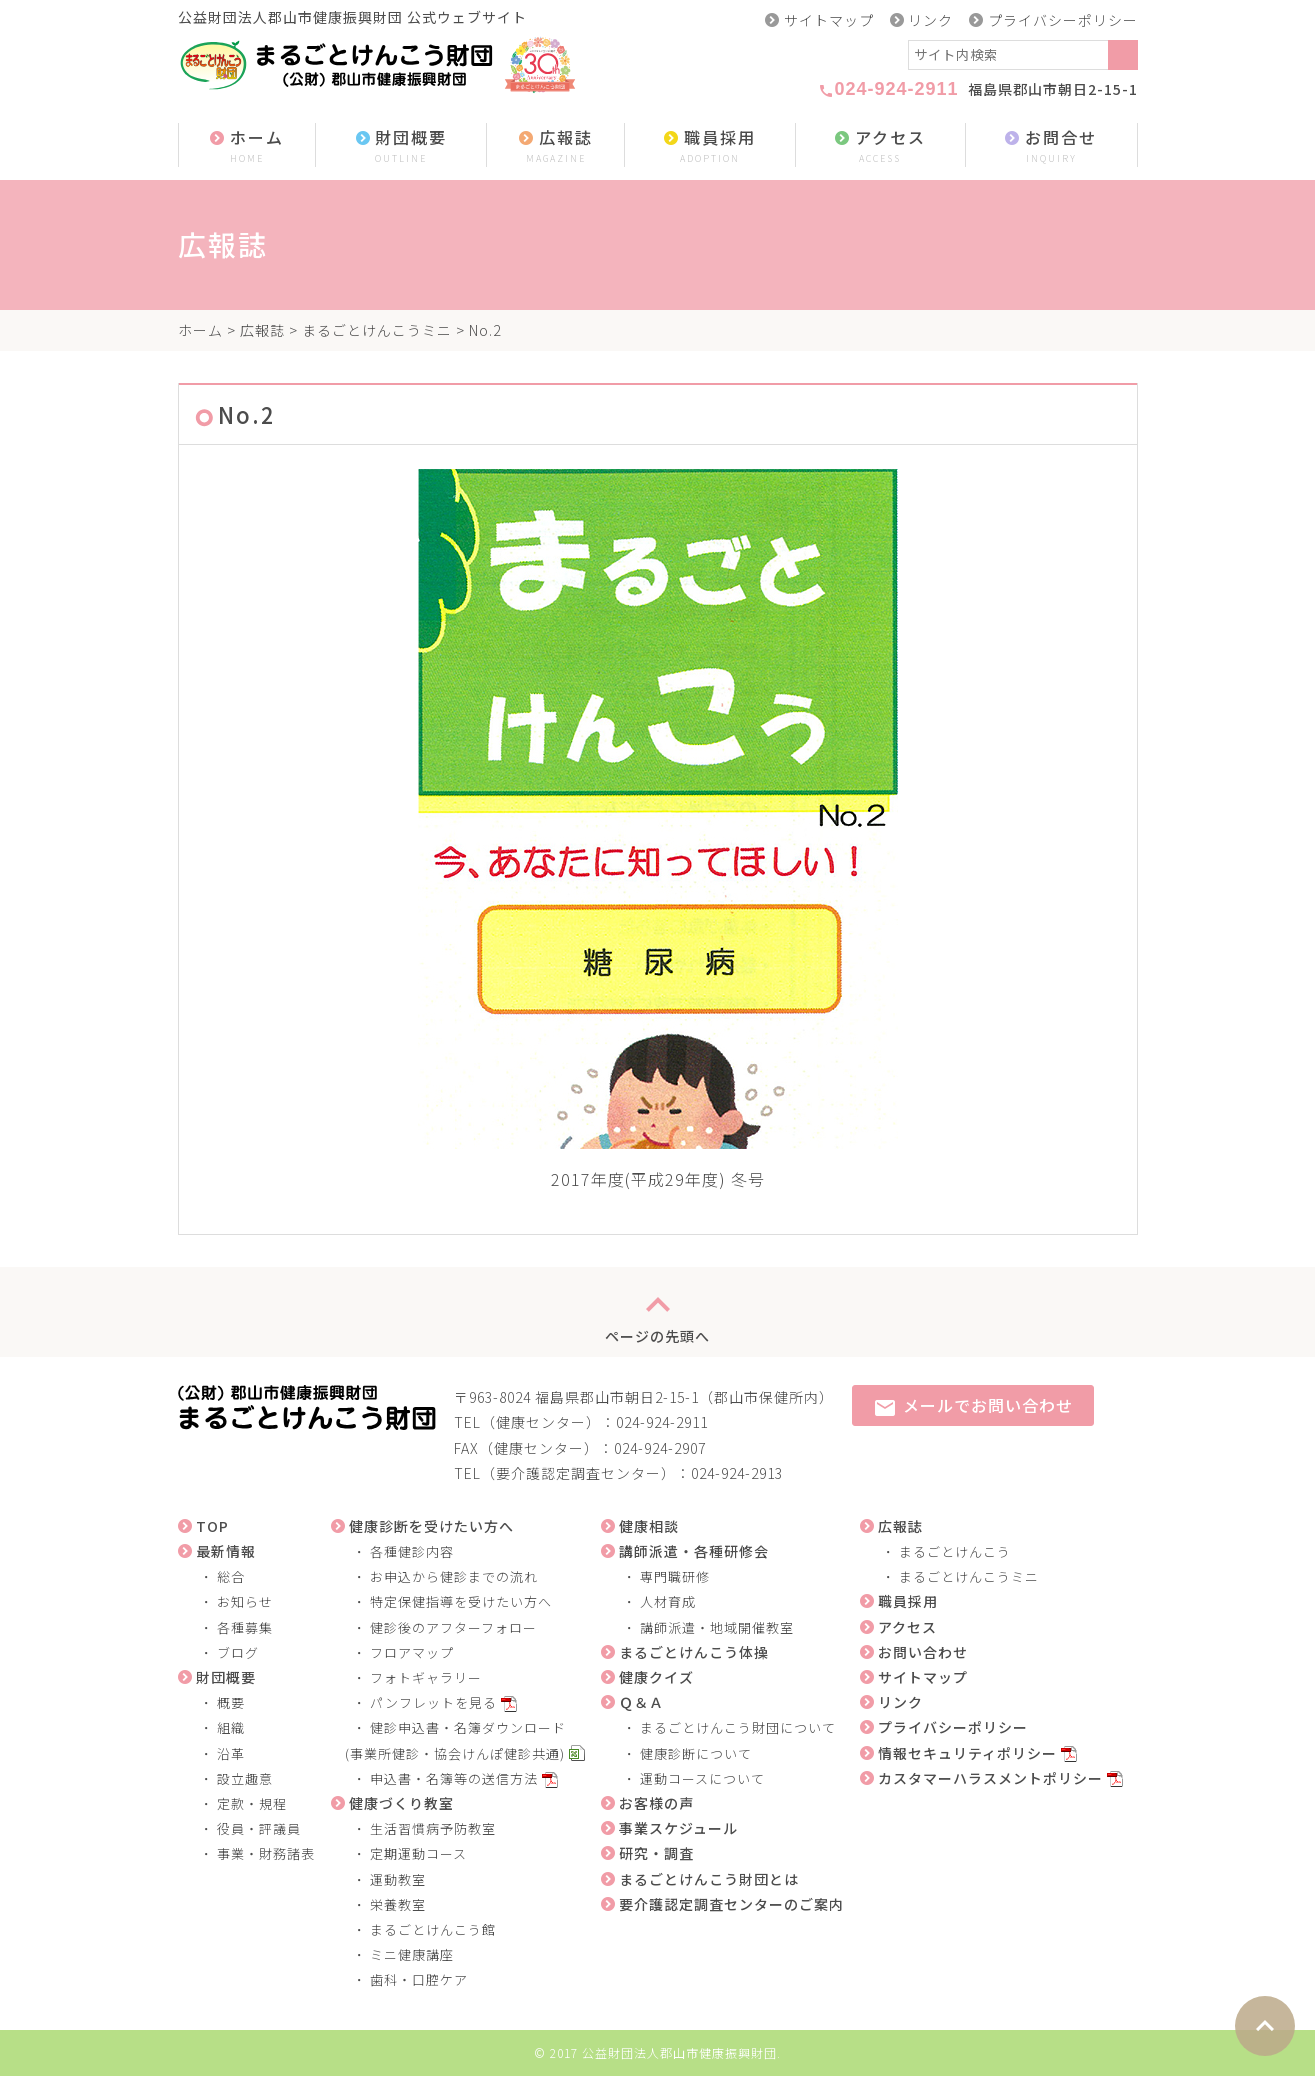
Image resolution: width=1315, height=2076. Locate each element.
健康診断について (696, 1753)
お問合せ (1051, 146)
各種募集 (245, 1627)
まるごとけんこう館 (433, 1929)
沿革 (231, 1753)
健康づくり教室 (401, 1803)
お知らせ (245, 1601)
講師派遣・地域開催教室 (717, 1627)
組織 (231, 1727)
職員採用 (710, 146)
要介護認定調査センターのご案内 (731, 1904)
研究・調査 (656, 1853)
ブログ (238, 1652)
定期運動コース (418, 1853)
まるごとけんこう (955, 1551)
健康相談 (649, 1526)
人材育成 (668, 1601)
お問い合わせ (923, 1652)
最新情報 (226, 1551)
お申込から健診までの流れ (454, 1576)
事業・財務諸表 (266, 1853)
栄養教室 (398, 1904)
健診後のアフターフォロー (453, 1627)
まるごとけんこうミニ (377, 330)
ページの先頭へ (657, 1312)
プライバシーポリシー (1063, 20)
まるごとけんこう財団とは (709, 1879)
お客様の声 (656, 1803)
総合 (231, 1576)
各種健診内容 (412, 1551)
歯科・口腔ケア (419, 1979)
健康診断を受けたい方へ (431, 1526)
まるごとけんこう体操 (694, 1652)
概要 (231, 1702)
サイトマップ (829, 20)
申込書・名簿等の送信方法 (454, 1778)
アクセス (880, 146)
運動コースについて (702, 1778)
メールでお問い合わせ (973, 1406)
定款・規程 (252, 1803)
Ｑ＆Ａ (641, 1702)
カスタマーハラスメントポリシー (990, 1778)
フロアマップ (412, 1652)
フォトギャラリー (426, 1677)
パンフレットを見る (433, 1702)
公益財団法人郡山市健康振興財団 (679, 2052)
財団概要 (401, 146)
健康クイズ (656, 1677)
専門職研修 (675, 1576)
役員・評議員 (259, 1828)
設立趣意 (245, 1778)
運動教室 (398, 1879)
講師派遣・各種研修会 (694, 1551)
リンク (930, 20)
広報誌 (555, 146)
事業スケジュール (678, 1828)
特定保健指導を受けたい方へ (461, 1601)
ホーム (247, 146)
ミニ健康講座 (412, 1954)
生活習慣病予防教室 (433, 1828)
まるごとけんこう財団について (738, 1727)
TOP (212, 1526)
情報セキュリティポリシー (967, 1753)
